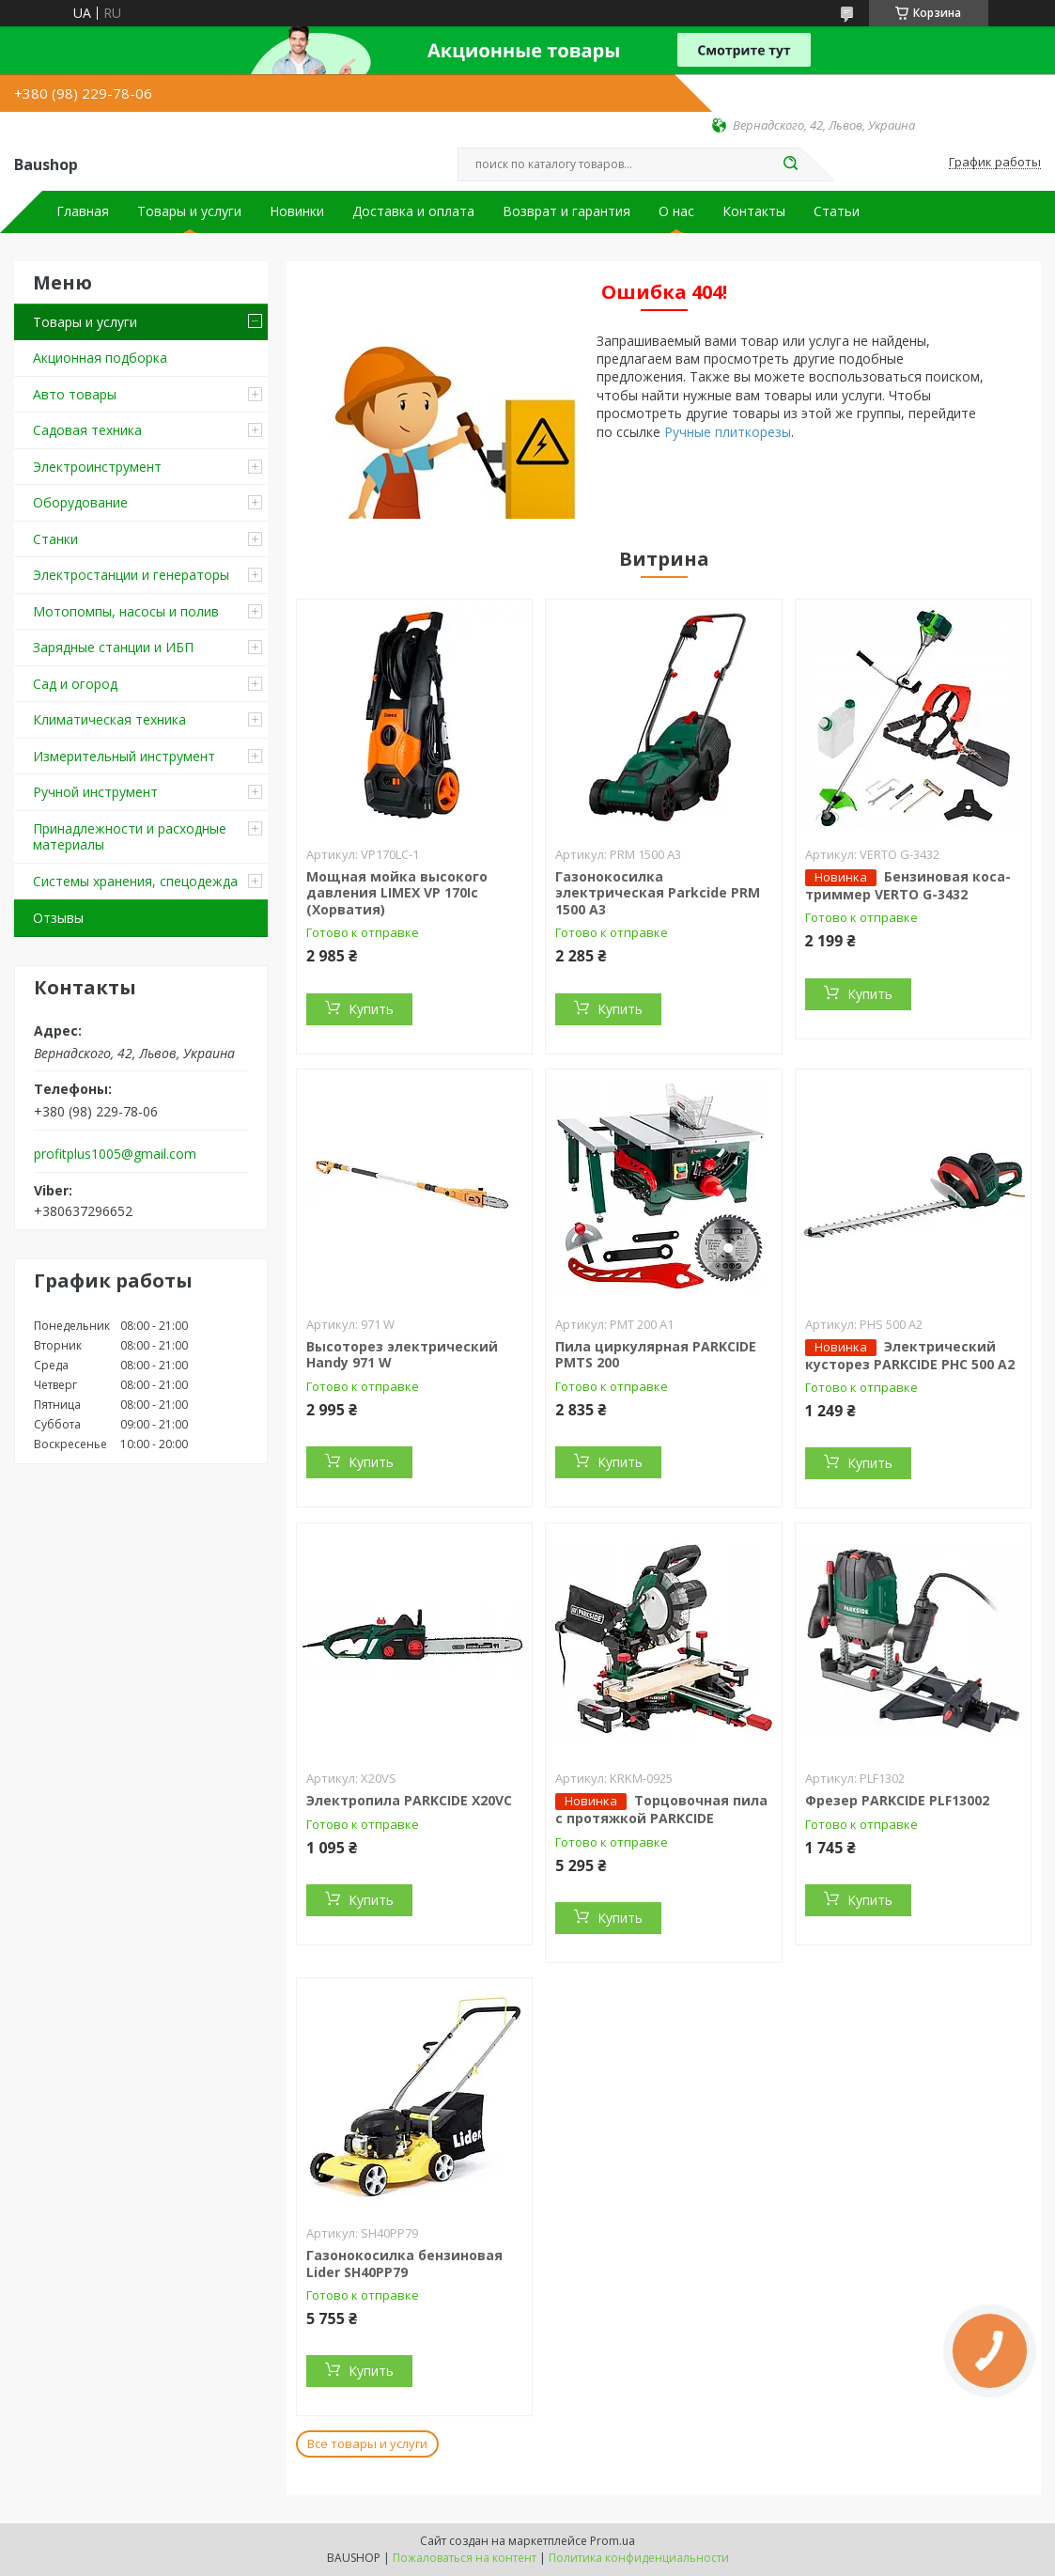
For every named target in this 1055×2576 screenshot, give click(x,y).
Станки (55, 539)
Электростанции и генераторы (131, 575)
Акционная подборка (100, 358)
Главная (82, 211)
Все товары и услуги (367, 2443)
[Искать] (791, 164)
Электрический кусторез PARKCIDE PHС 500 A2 (910, 1355)
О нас (676, 211)
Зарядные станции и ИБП (113, 647)
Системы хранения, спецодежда (135, 881)
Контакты (753, 211)
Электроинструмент (97, 467)
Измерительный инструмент (124, 756)
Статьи (837, 211)
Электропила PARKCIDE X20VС (409, 1800)
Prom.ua (612, 2541)
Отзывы (58, 918)
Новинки (297, 211)
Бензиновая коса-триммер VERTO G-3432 (908, 885)
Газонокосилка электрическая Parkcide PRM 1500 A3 (657, 892)
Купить (371, 1009)
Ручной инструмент (95, 792)
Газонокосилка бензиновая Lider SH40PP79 (404, 2263)
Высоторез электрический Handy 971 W (402, 1354)
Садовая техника (87, 430)
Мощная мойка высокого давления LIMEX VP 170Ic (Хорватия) (397, 892)
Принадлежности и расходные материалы (129, 837)
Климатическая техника (109, 719)
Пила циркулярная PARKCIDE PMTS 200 (655, 1354)
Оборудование (80, 502)
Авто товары (74, 394)
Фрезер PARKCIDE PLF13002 (897, 1800)
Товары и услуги (189, 211)
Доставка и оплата (413, 211)
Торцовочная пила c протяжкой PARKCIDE (661, 1809)
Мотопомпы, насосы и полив (126, 611)
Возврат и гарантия (566, 211)
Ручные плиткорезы (727, 432)
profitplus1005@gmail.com (115, 1154)
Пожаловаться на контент (464, 2558)
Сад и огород (75, 684)
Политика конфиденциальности (639, 2558)
